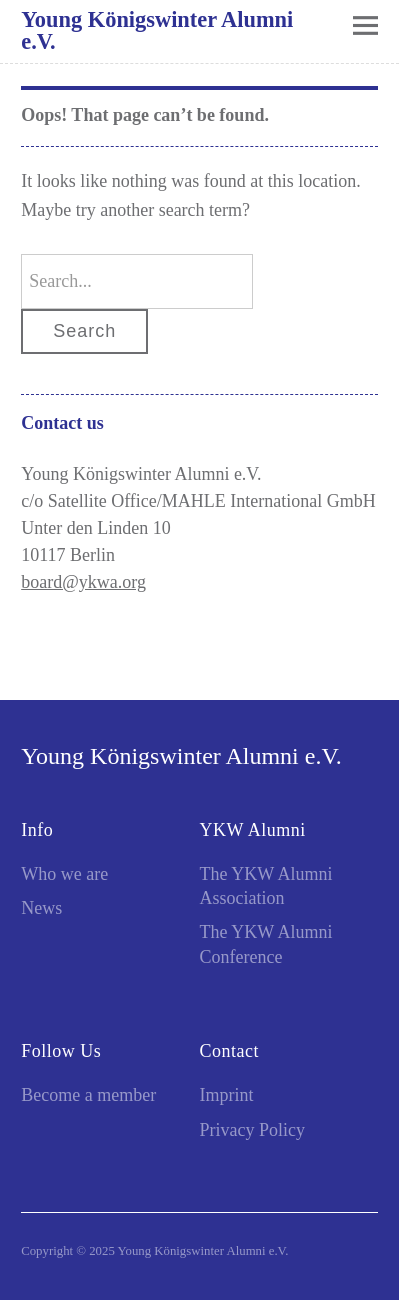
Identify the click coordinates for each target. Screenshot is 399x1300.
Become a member (88, 1095)
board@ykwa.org (83, 582)
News (41, 908)
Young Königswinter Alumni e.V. (157, 30)
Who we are (64, 874)
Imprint (227, 1095)
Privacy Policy (253, 1130)
